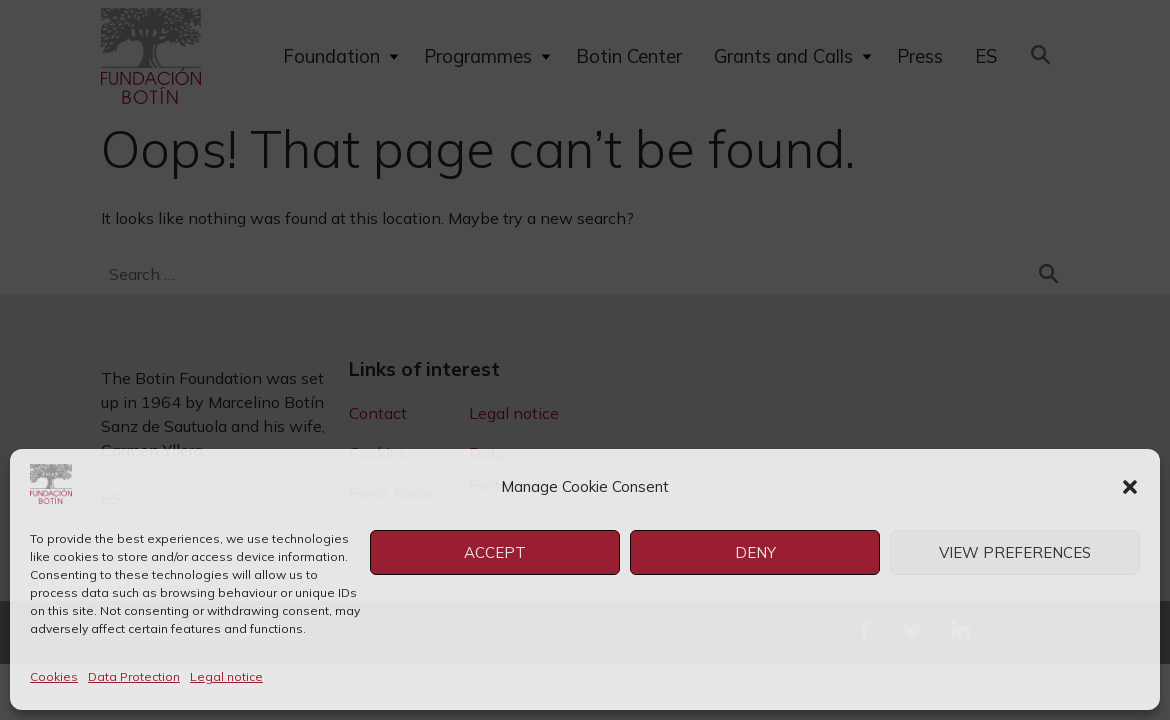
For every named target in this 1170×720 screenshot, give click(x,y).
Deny (755, 552)
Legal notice (226, 676)
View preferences (1015, 552)
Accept (495, 552)
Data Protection (134, 676)
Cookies (54, 676)
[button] (1130, 487)
